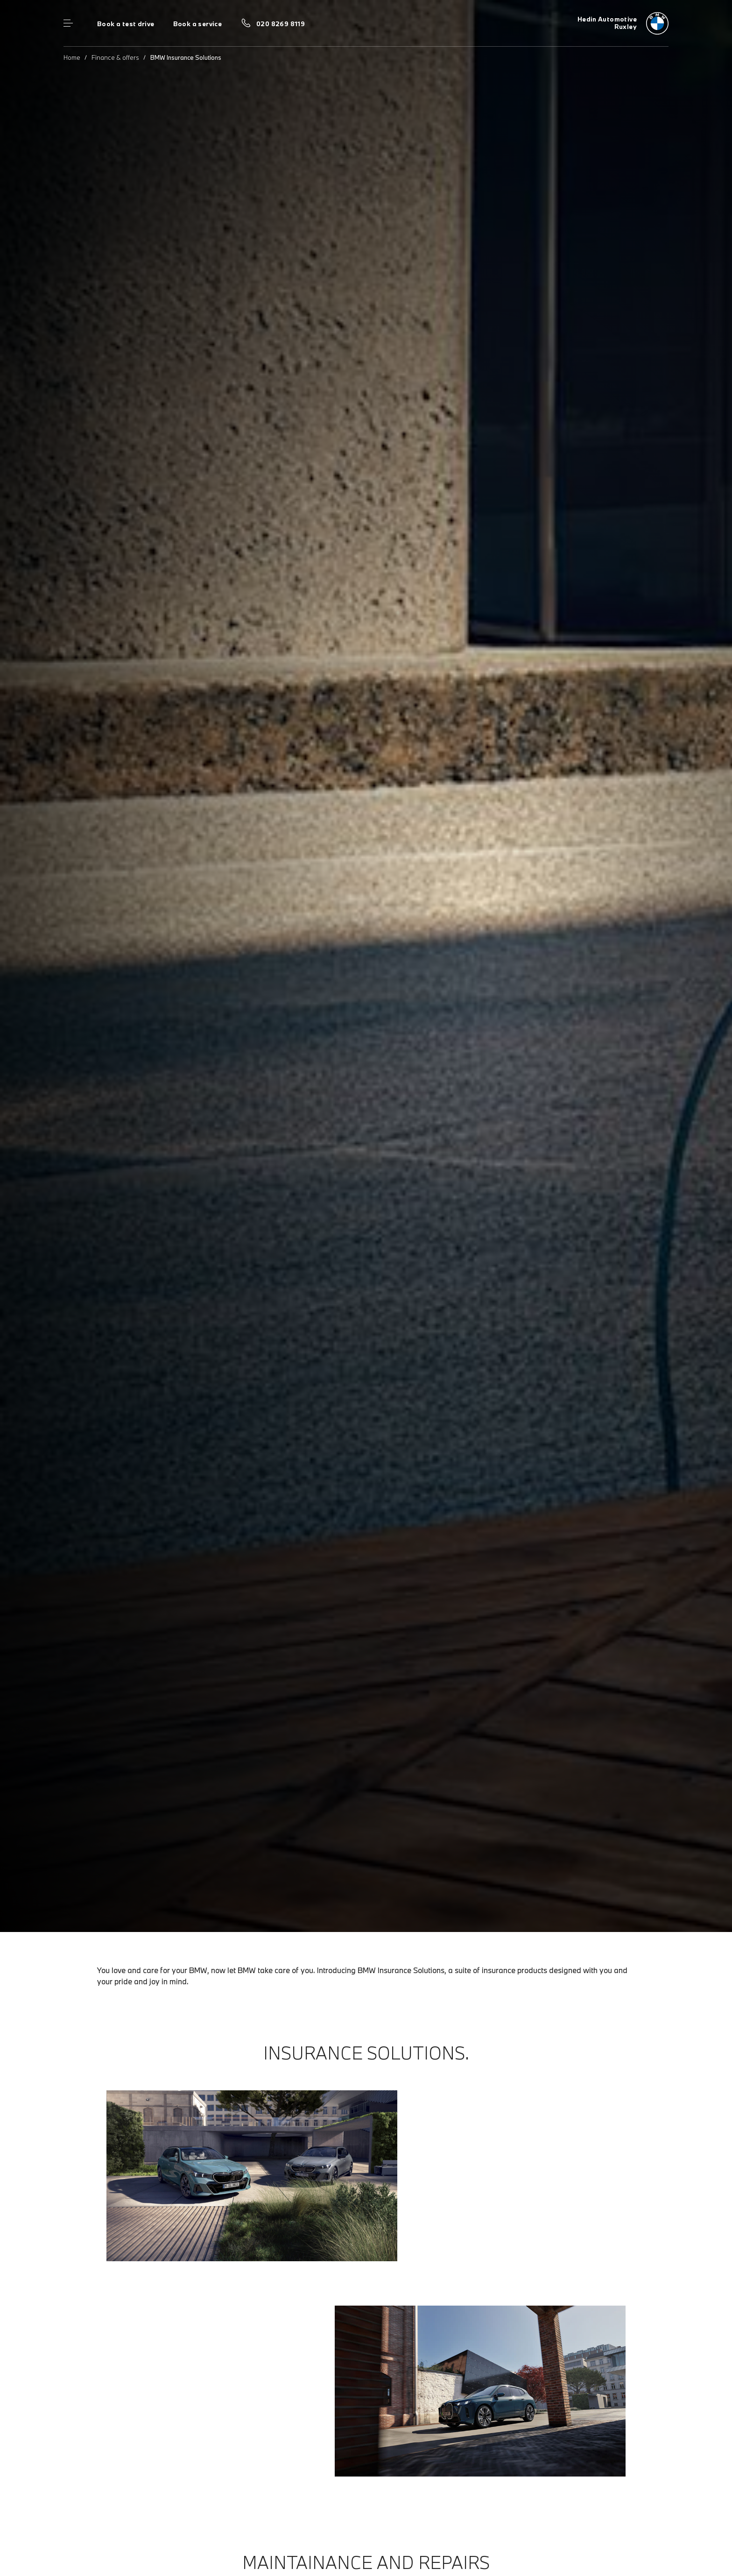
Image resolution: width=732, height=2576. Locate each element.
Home (71, 57)
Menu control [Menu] (68, 23)
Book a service (197, 24)
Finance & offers (115, 57)
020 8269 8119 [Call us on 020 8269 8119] (280, 24)
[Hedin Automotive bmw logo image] (623, 23)
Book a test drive (126, 24)
